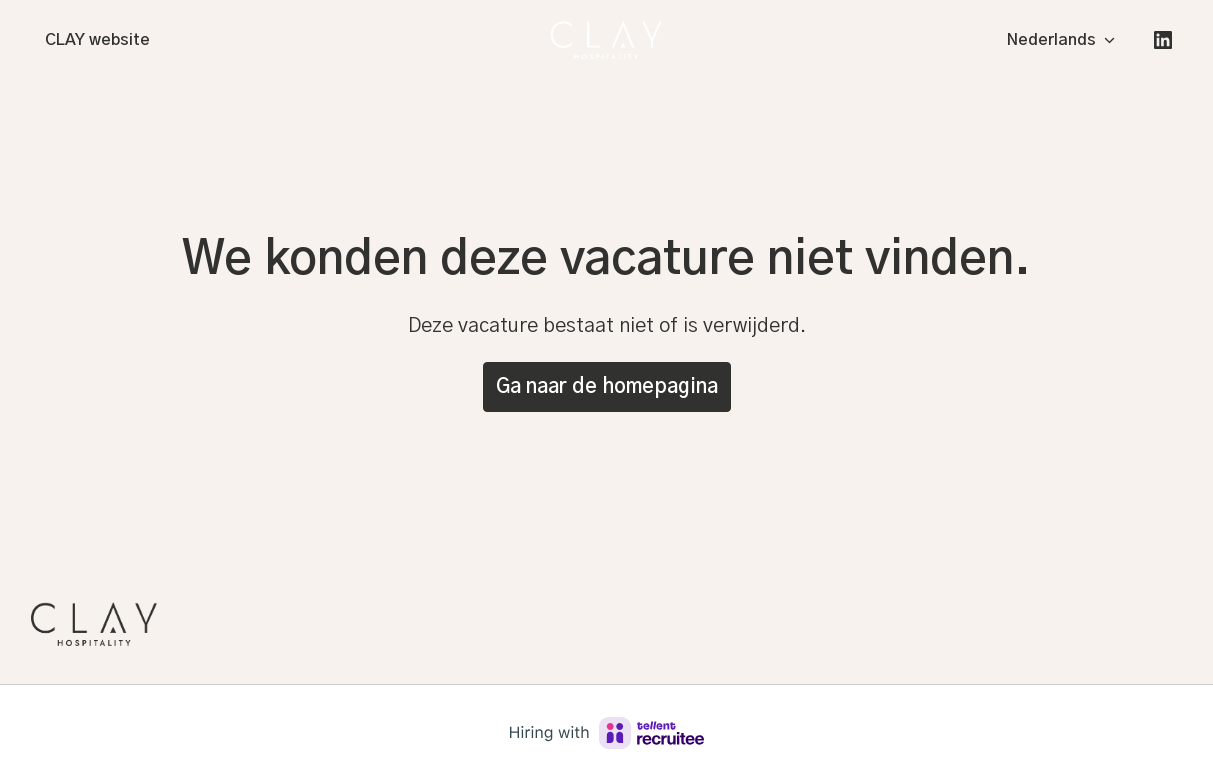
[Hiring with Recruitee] (607, 733)
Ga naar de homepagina (607, 387)
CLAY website (97, 40)
